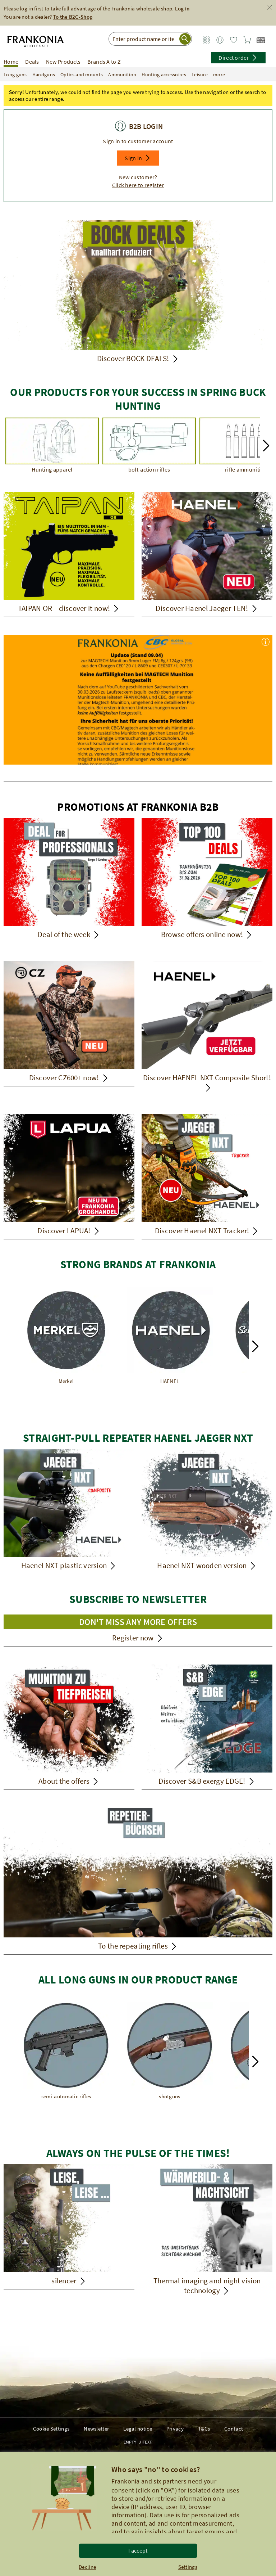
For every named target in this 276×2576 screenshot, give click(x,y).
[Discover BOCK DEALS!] (138, 293)
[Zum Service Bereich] (206, 40)
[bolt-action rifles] (149, 446)
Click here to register (138, 185)
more (223, 74)
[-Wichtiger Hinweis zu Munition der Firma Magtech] (138, 708)
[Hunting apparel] (52, 446)
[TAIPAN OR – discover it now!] (69, 554)
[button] (137, 158)
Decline (87, 2566)
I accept (137, 2550)
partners (175, 2481)
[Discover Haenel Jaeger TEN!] (207, 554)
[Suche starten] (185, 39)
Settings (187, 2566)
